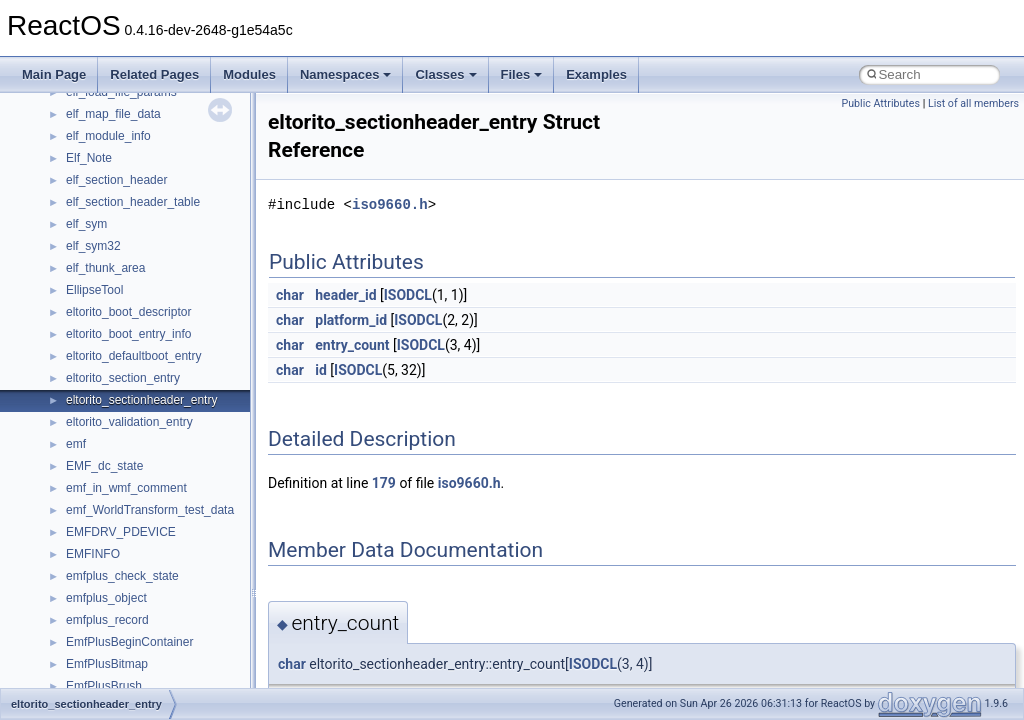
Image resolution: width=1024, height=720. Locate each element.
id (321, 370)
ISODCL (408, 295)
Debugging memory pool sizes (114, 163)
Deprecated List (76, 383)
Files (522, 74)
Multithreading (71, 251)
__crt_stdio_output (115, 515)
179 (384, 483)
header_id (345, 295)
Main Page (54, 74)
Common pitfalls (77, 141)
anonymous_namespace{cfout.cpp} (159, 625)
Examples (596, 74)
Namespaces (346, 74)
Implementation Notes (92, 295)
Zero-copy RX (71, 207)
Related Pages (154, 74)
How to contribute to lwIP (100, 97)
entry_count (352, 345)
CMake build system (88, 119)
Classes (445, 74)
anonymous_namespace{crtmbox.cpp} (168, 647)
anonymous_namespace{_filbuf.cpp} (162, 581)
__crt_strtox (97, 537)
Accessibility (98, 559)
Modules (249, 74)
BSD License (68, 317)
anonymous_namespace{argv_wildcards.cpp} (186, 603)
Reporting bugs (74, 185)
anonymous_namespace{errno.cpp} (160, 669)
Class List (76, 471)
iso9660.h (390, 204)
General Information (87, 339)
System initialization (86, 229)
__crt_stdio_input (111, 493)
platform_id (351, 320)
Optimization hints (81, 273)
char (290, 295)
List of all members (973, 103)
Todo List (58, 361)
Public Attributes (880, 103)
